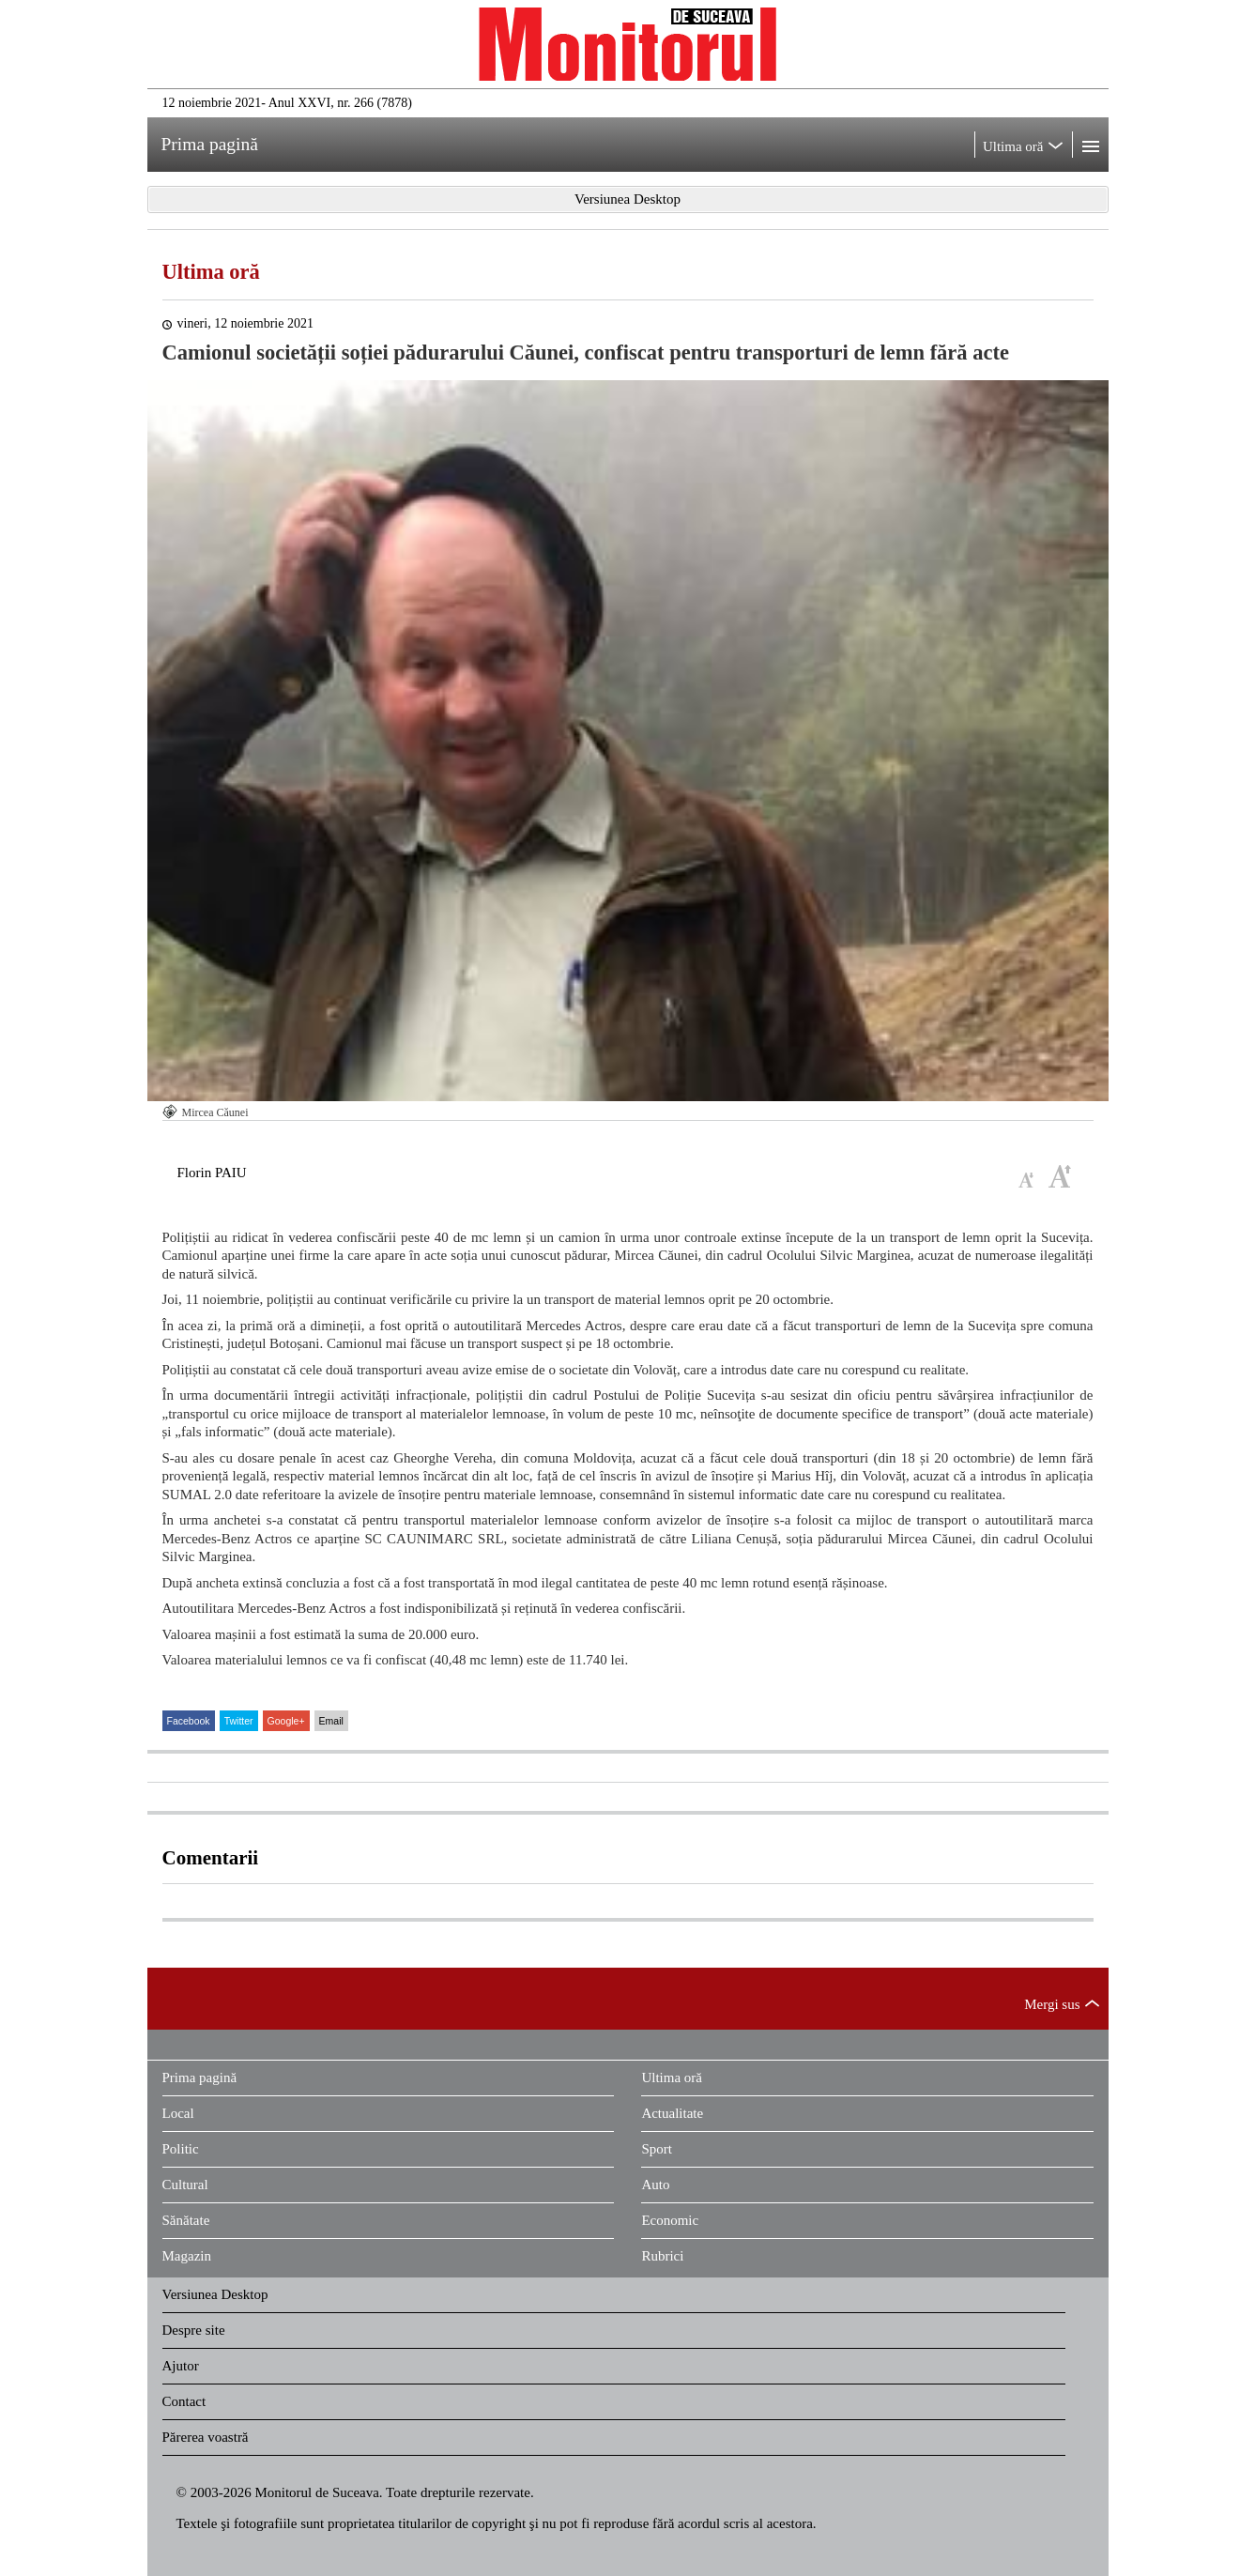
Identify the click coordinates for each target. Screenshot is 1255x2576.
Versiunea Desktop (215, 2294)
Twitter (238, 1721)
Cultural (185, 2184)
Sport (656, 2148)
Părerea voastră (205, 2437)
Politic (180, 2148)
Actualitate (672, 2113)
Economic (669, 2220)
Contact (184, 2401)
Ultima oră (211, 272)
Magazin (186, 2255)
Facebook (188, 1721)
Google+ (286, 1721)
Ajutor (180, 2365)
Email (331, 1721)
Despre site (193, 2330)
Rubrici (662, 2255)
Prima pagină (199, 2077)
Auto (655, 2184)
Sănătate (186, 2220)
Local (178, 2113)
